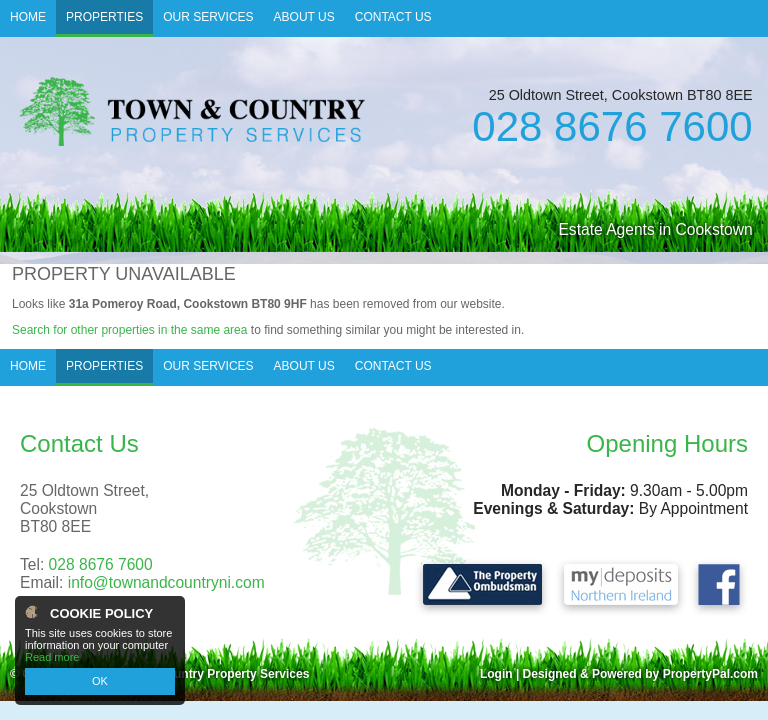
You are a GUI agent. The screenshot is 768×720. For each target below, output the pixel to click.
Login (496, 674)
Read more (52, 657)
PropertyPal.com (710, 674)
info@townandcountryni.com (166, 582)
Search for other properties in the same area (129, 330)
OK (100, 681)
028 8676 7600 (612, 126)
